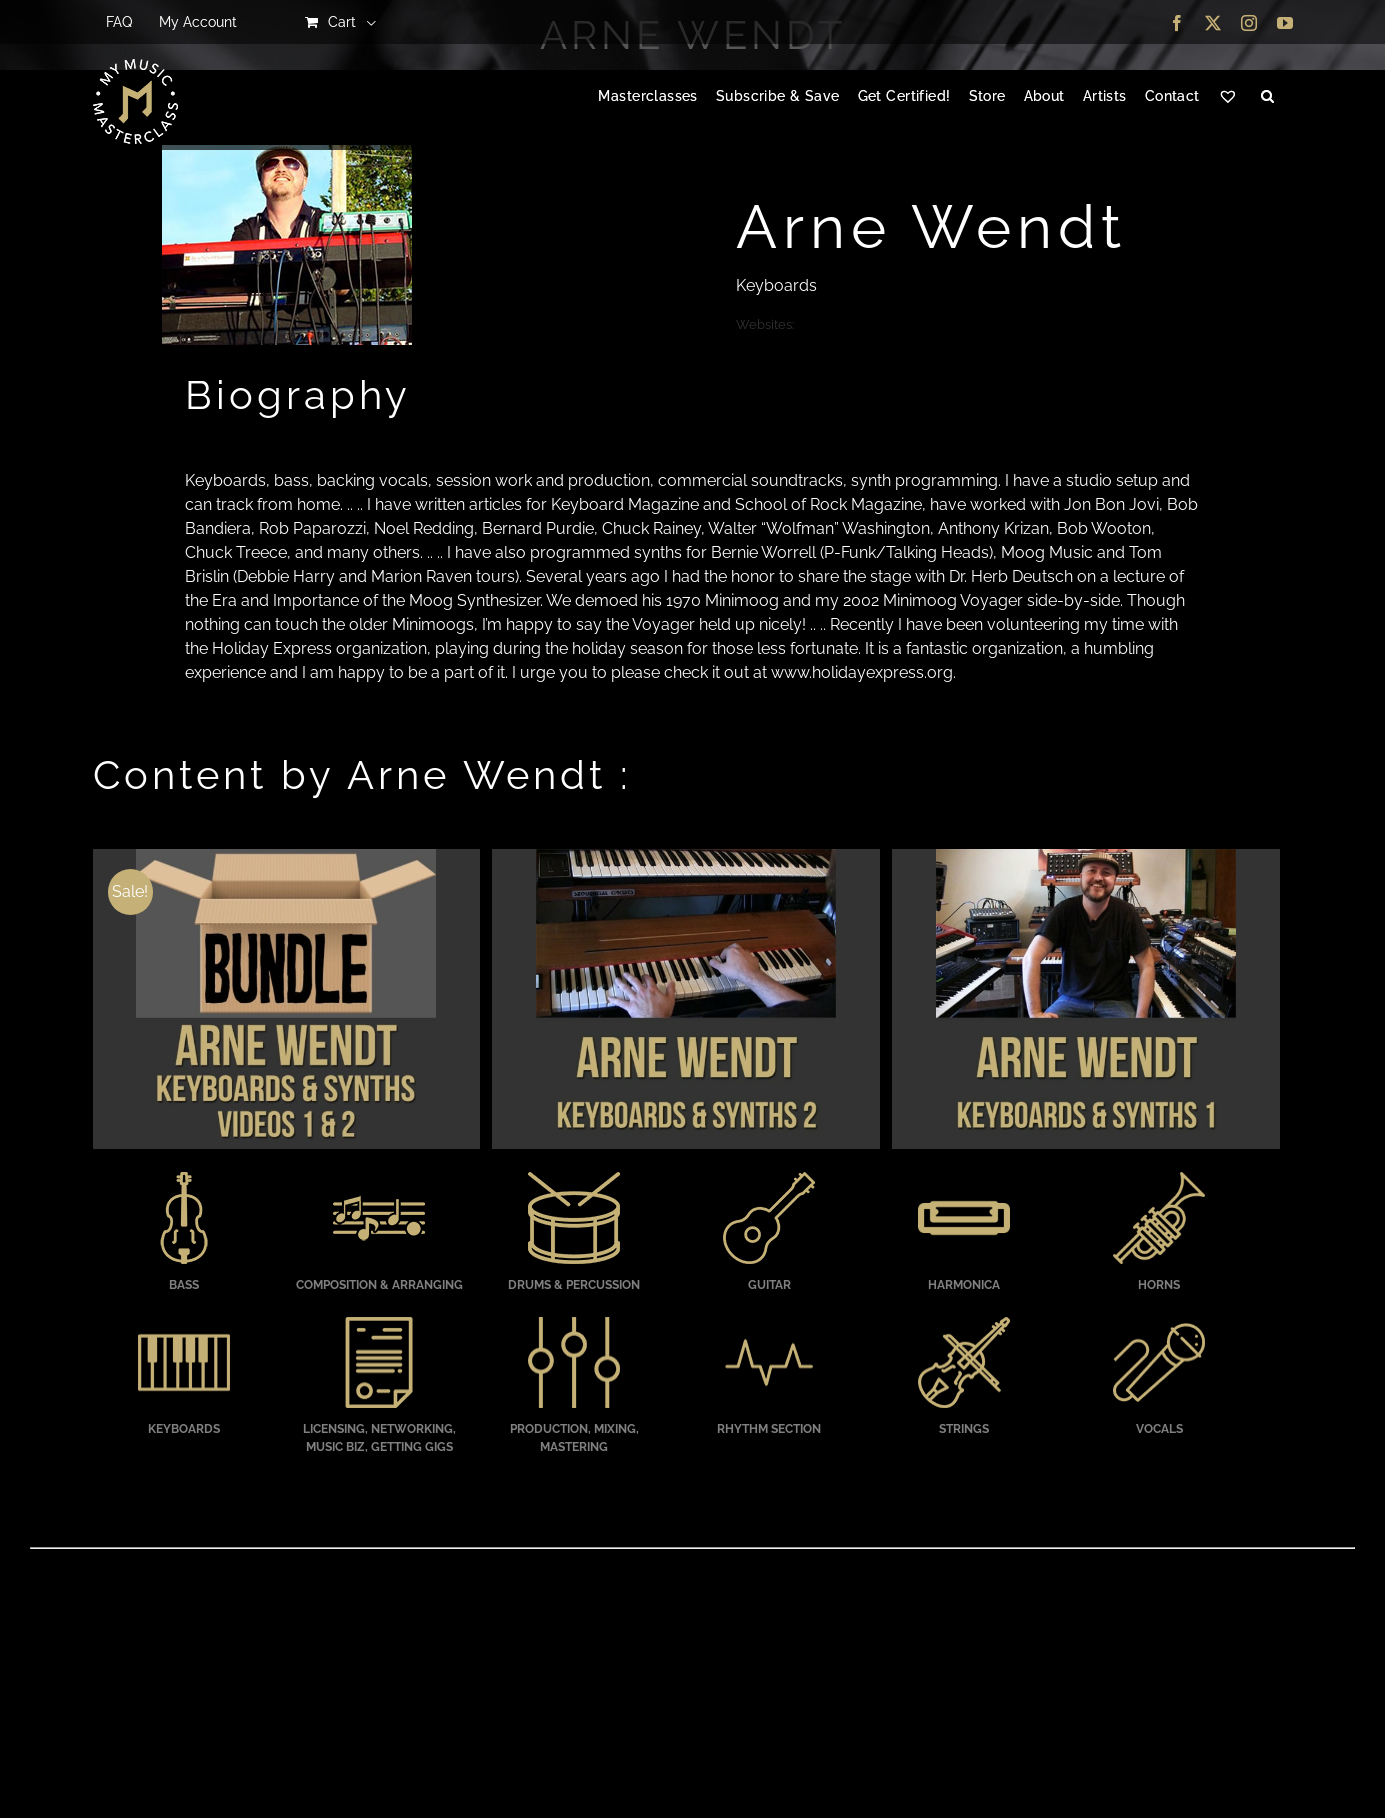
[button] (1267, 97)
